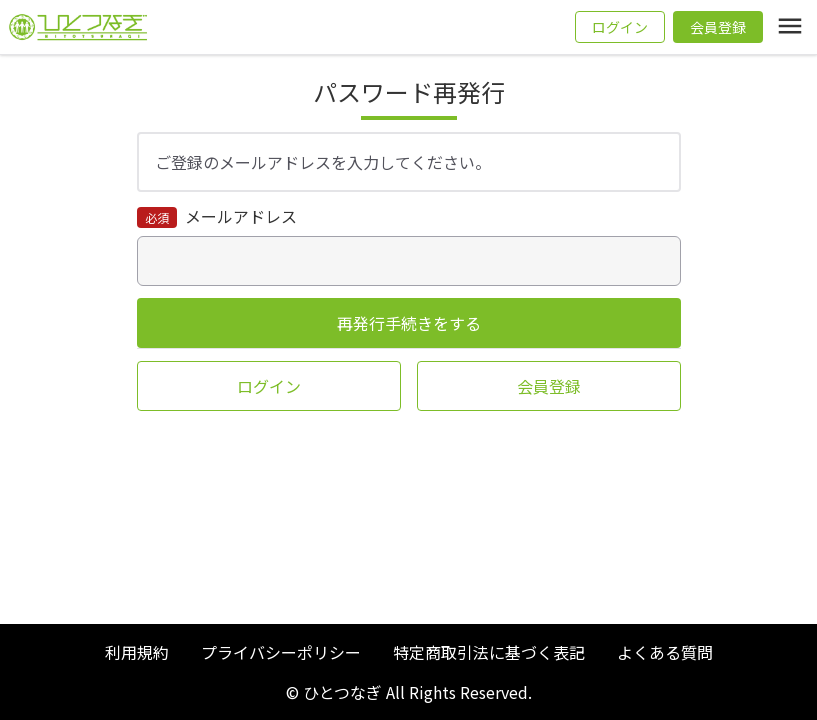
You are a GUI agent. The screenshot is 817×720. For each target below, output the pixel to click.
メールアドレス (239, 216)
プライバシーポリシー (281, 652)
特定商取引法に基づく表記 (489, 652)
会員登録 (718, 27)
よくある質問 (665, 652)
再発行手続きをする (409, 323)
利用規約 (137, 652)
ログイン (620, 27)
